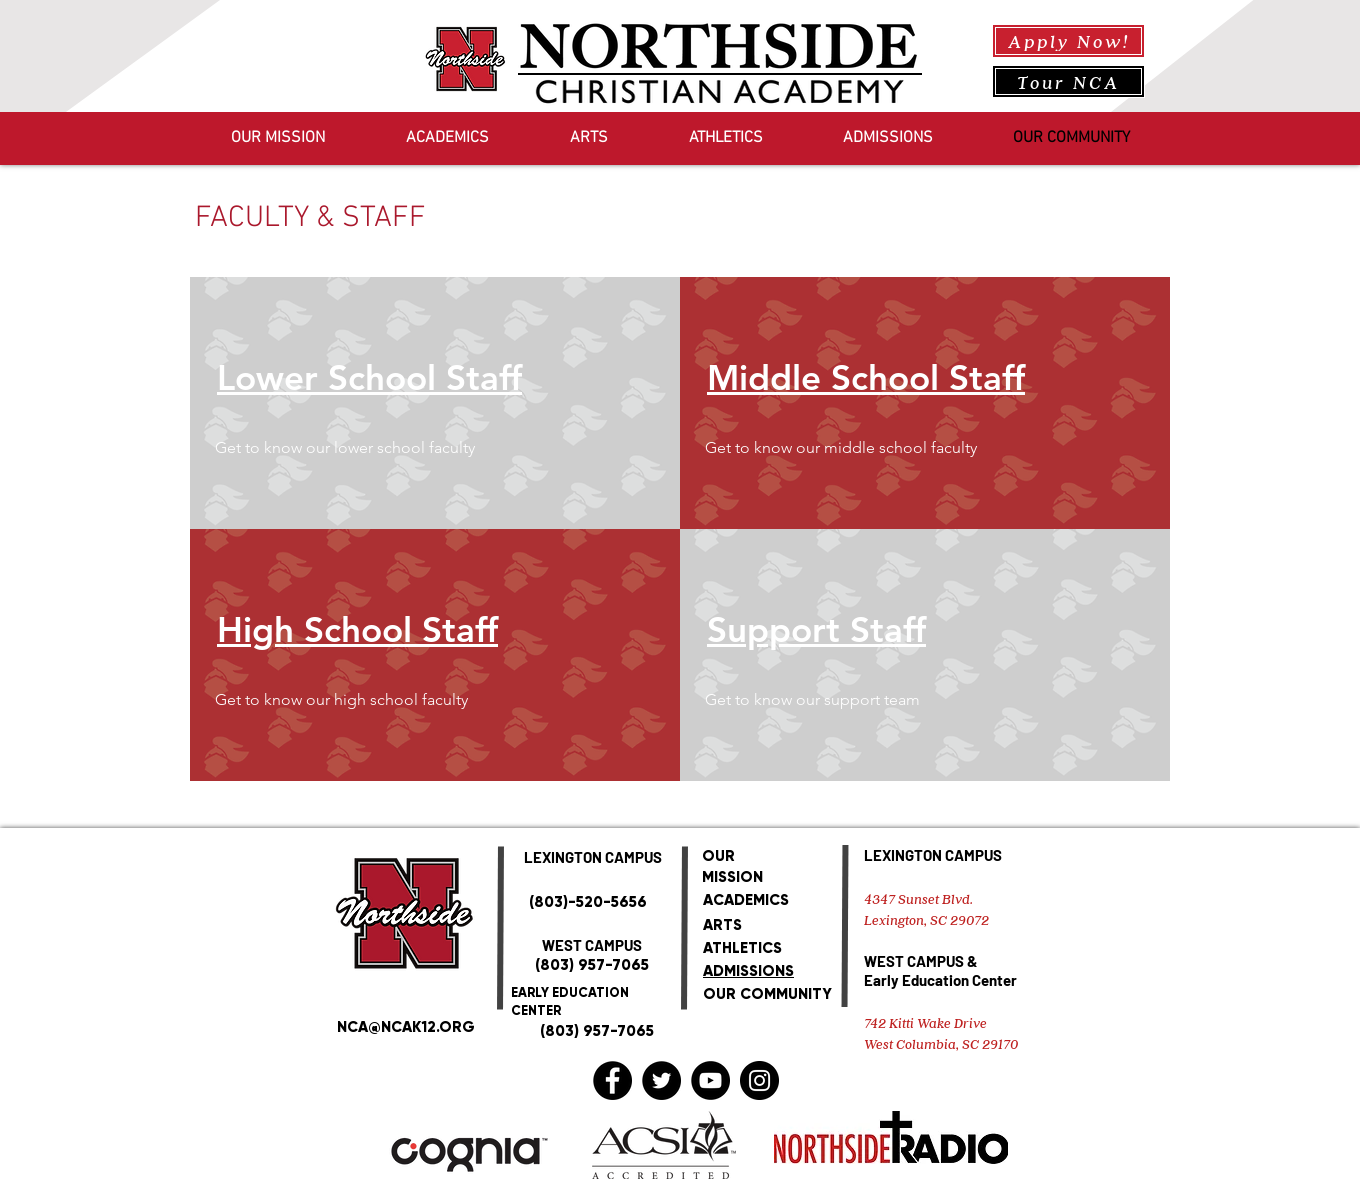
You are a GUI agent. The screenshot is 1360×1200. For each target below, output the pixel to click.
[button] (381, 448)
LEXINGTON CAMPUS (933, 855)
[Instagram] (759, 1080)
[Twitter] (661, 1080)
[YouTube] (710, 1080)
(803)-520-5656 (588, 902)
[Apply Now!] (1068, 41)
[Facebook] (612, 1080)
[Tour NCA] (1068, 81)
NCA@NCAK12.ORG (406, 1027)
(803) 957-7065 (592, 965)
